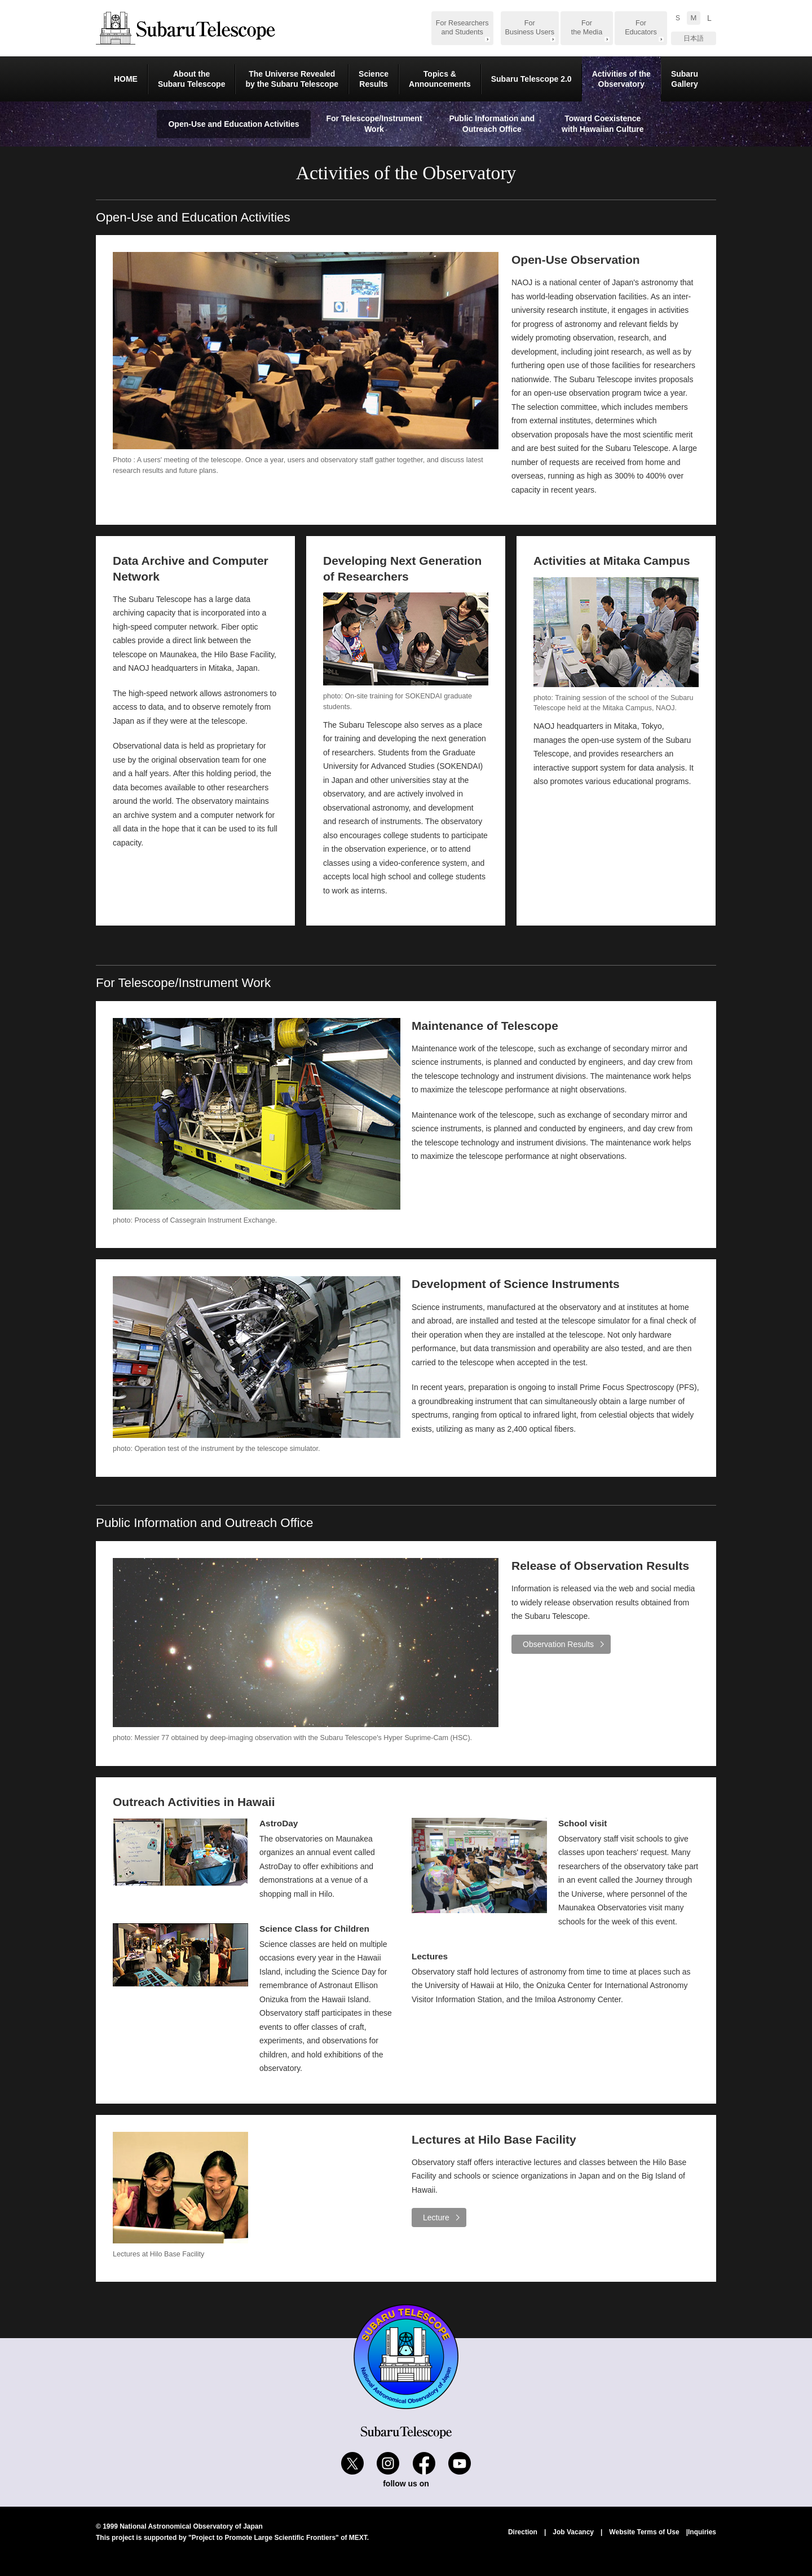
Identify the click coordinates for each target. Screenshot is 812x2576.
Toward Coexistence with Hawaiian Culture (602, 124)
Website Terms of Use (644, 2532)
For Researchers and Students (462, 27)
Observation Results (558, 1644)
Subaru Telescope (185, 28)
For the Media (586, 27)
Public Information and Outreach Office (492, 124)
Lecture (436, 2217)
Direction (522, 2532)
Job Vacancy (573, 2532)
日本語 (693, 38)
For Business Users (530, 27)
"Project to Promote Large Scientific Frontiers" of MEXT (277, 2538)
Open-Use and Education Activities (233, 124)
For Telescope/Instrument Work (374, 124)
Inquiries (702, 2532)
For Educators (641, 27)
